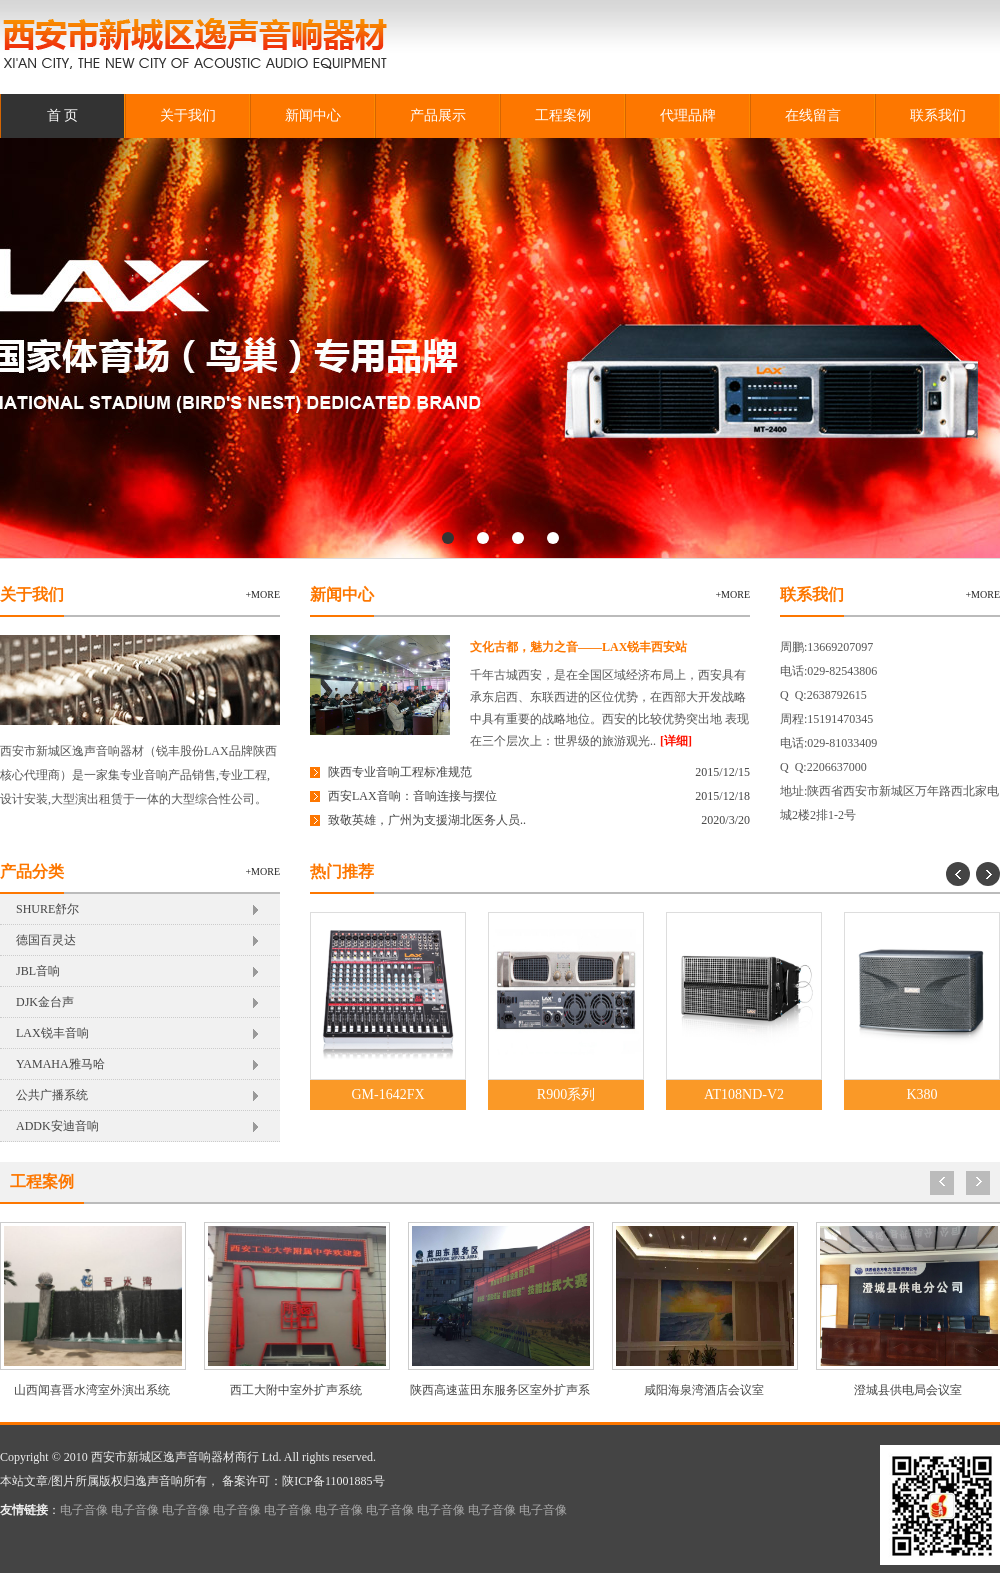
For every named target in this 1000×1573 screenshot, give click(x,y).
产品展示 (438, 115)
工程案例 (563, 115)
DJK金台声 (45, 1002)
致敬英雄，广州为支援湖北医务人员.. (427, 820)
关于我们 (188, 115)
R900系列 (566, 1094)
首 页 (63, 115)
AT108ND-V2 (744, 1094)
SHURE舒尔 (47, 909)
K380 (921, 1094)
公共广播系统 (52, 1095)
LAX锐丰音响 (52, 1033)
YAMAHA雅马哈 (60, 1064)
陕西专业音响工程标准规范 (400, 772)
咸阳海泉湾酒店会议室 (704, 1390)
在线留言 (813, 115)
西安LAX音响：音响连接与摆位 (412, 796)
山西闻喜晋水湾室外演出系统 (92, 1390)
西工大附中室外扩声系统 (296, 1390)
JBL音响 (38, 971)
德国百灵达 (46, 940)
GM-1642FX (387, 1094)
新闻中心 (313, 115)
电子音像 (84, 1510)
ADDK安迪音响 (57, 1126)
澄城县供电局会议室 (908, 1390)
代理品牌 (688, 115)
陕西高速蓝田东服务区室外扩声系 (500, 1390)
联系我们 (938, 115)
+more (262, 594)
